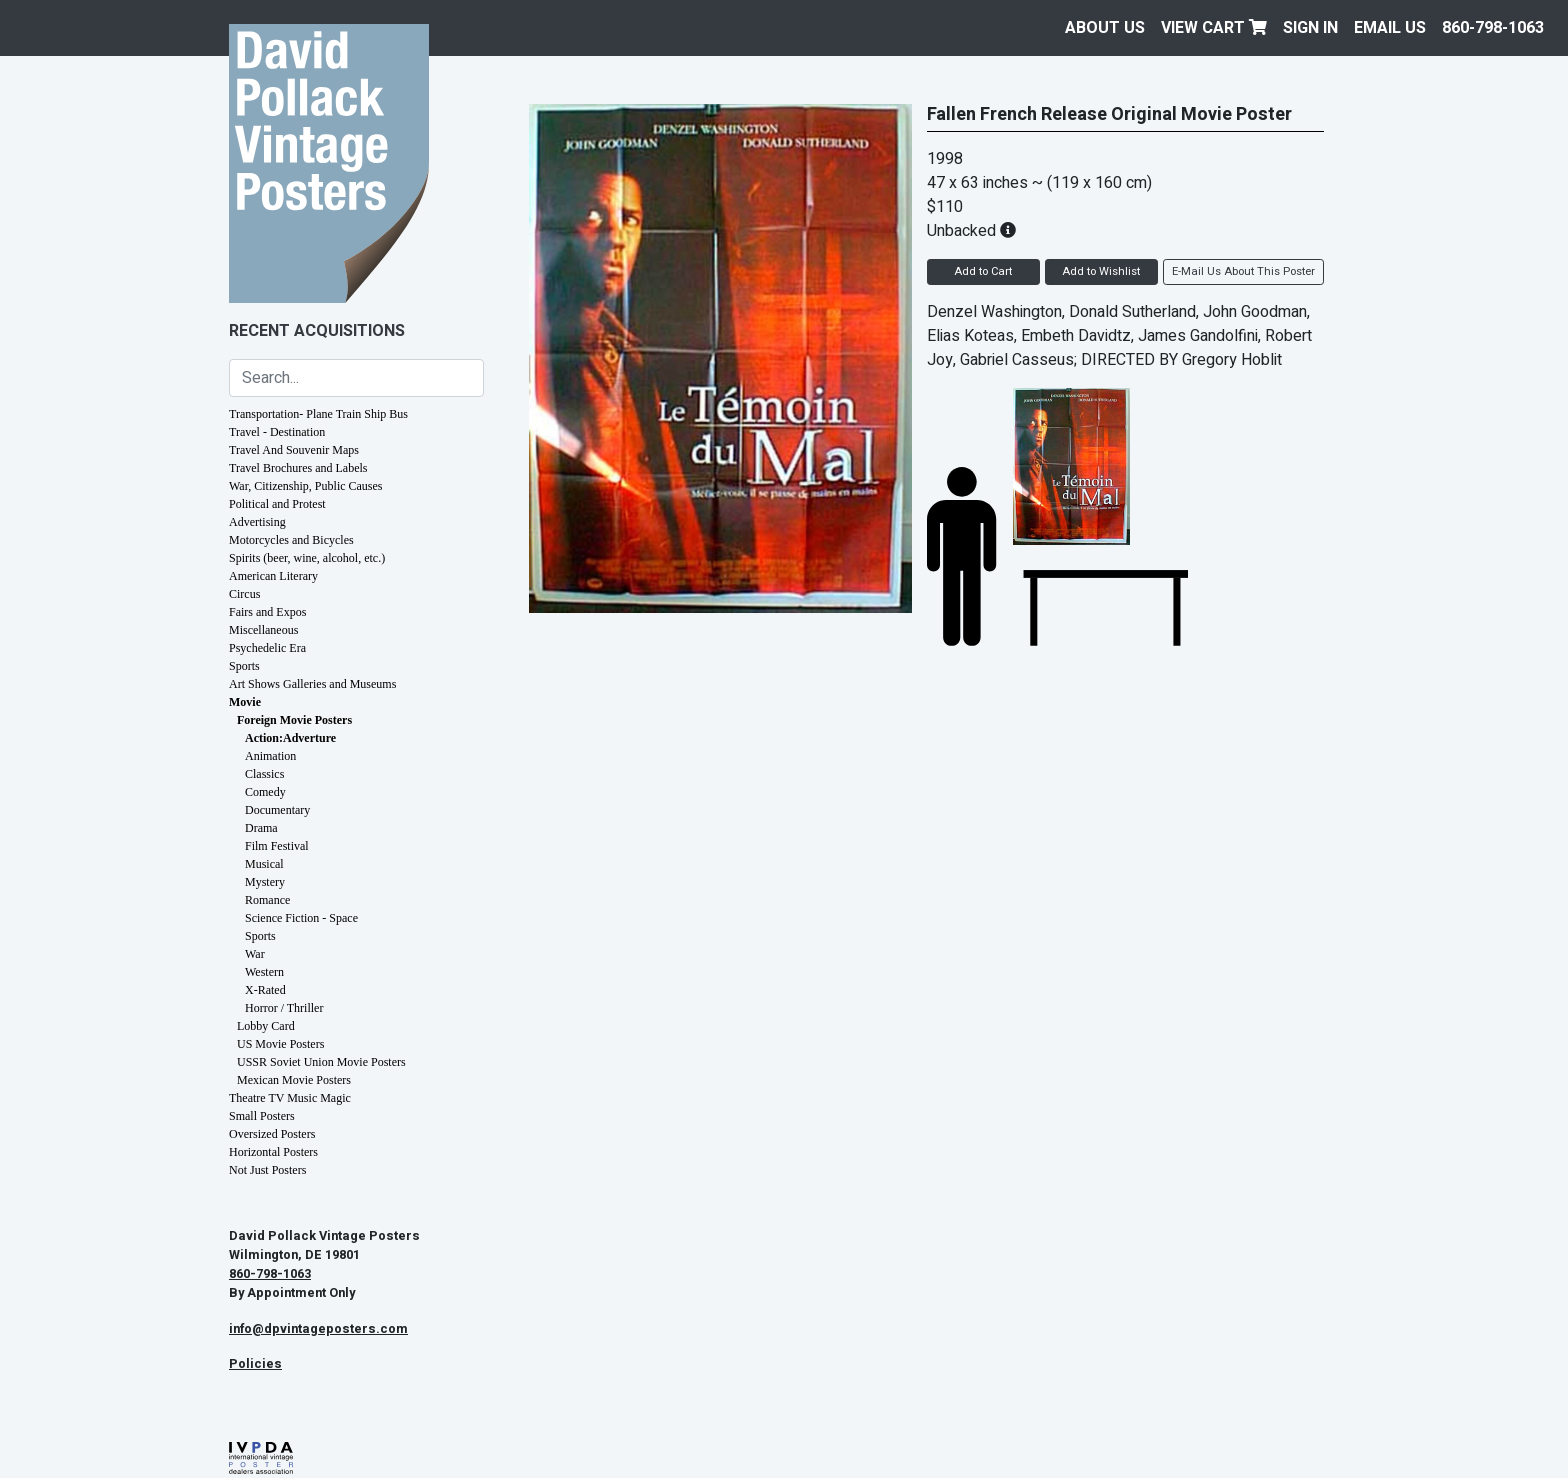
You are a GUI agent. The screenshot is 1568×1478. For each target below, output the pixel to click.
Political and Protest (277, 504)
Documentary (277, 810)
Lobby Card (266, 1026)
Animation (270, 756)
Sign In (1310, 28)
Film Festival (277, 846)
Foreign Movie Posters (294, 720)
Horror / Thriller (284, 1008)
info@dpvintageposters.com (318, 1329)
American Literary (273, 576)
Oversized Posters (272, 1134)
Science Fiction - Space (301, 918)
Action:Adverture (290, 738)
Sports (244, 666)
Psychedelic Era (267, 648)
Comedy (265, 792)
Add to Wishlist (1101, 271)
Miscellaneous (263, 630)
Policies (255, 1364)
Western (264, 972)
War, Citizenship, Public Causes (306, 486)
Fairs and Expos (267, 612)
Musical (264, 864)
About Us (1105, 28)
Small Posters (262, 1116)
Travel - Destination (277, 432)
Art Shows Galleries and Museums (312, 684)
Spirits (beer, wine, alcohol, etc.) (307, 558)
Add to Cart (983, 271)
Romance (267, 900)
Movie (245, 702)
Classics (264, 774)
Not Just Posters (267, 1170)
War (255, 954)
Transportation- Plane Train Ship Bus (318, 414)
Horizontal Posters (273, 1152)
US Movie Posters (280, 1044)
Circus (244, 594)
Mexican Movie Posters (294, 1080)
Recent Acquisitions (317, 331)
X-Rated (265, 990)
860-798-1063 (1493, 28)
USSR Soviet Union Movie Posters (321, 1062)
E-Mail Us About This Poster (1243, 271)
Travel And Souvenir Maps (294, 450)
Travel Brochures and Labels (298, 468)
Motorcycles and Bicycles (291, 540)
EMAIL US (1390, 28)
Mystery (265, 882)
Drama (261, 828)
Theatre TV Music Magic (290, 1098)
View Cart (1214, 28)
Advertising (257, 522)
